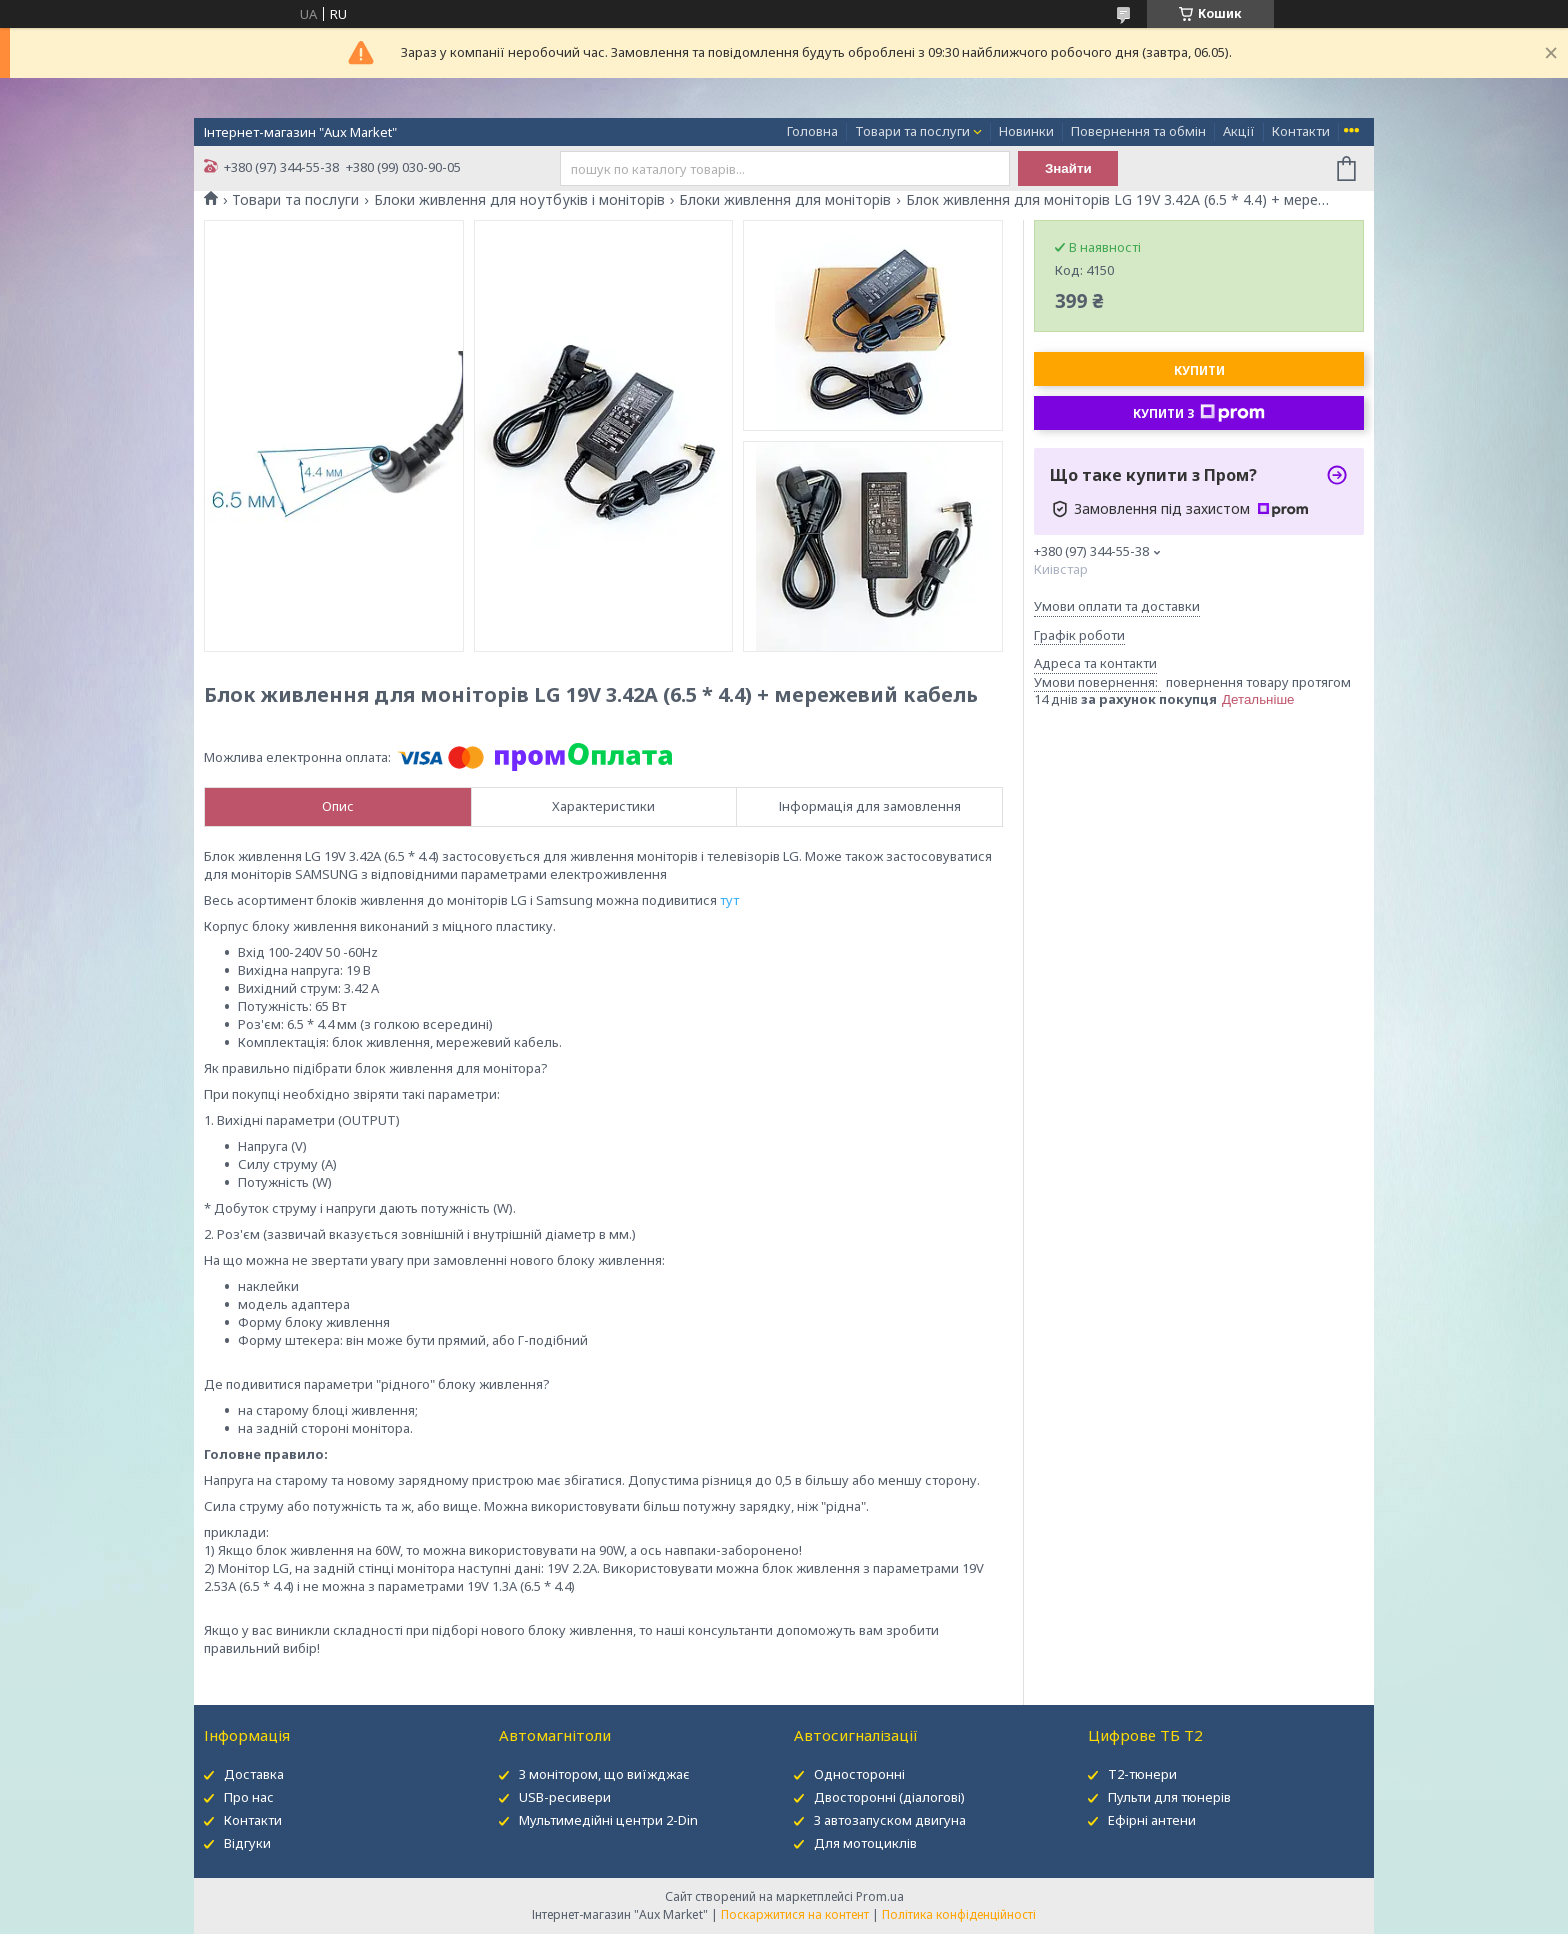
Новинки (1026, 131)
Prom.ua (880, 1896)
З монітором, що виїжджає (604, 1774)
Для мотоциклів (865, 1843)
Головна (812, 131)
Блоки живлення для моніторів (785, 200)
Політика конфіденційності (959, 1914)
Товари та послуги (912, 131)
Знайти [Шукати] (1068, 168)
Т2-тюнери (1142, 1774)
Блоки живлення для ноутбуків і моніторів (519, 200)
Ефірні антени (1152, 1820)
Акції (1239, 131)
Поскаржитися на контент (795, 1914)
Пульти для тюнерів (1169, 1797)
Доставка (254, 1774)
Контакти (1301, 131)
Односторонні (859, 1774)
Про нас (249, 1797)
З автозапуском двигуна (890, 1820)
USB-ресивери (565, 1797)
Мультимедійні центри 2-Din (608, 1820)
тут (729, 900)
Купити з (1199, 413)
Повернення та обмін (1138, 131)
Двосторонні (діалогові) (889, 1797)
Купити (1199, 370)
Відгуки (247, 1843)
